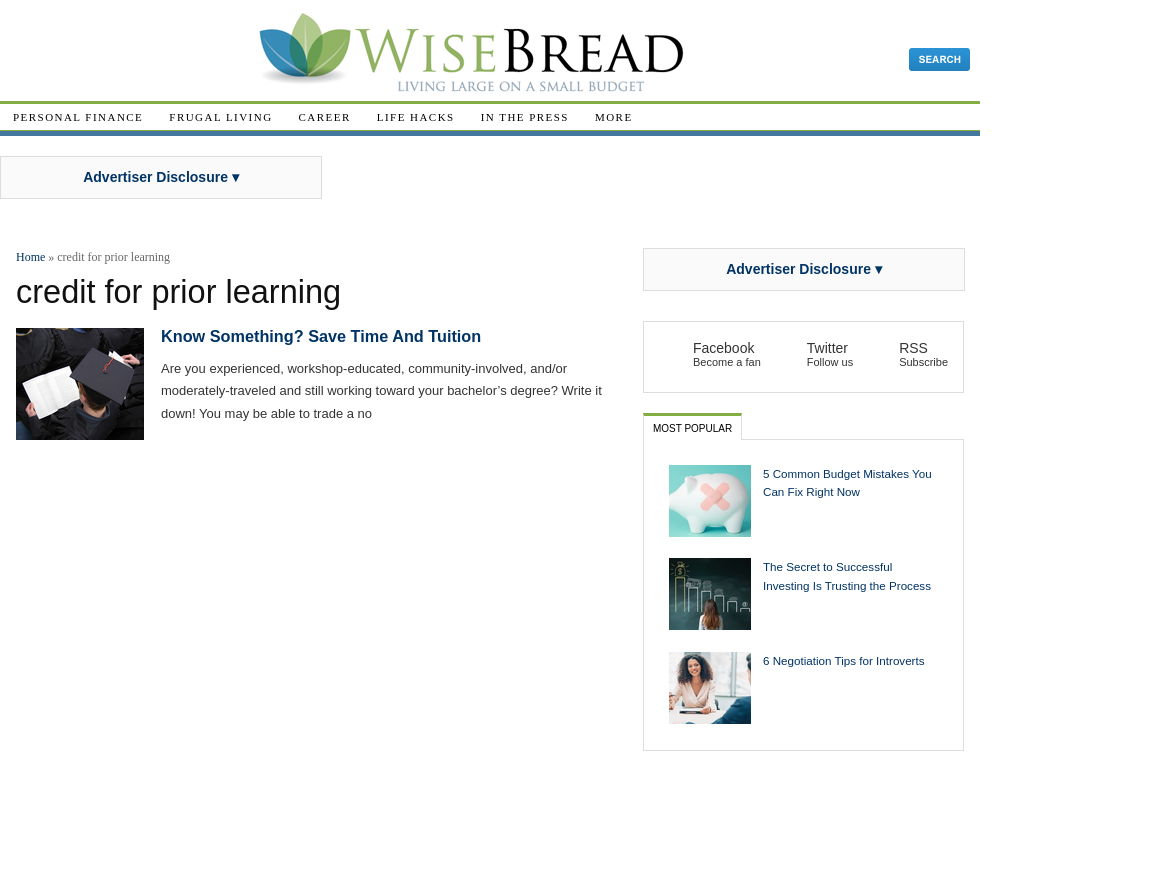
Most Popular (692, 428)
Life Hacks (416, 117)
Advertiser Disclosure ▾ (161, 177)
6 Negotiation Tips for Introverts (844, 660)
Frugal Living (220, 117)
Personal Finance (78, 117)
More (614, 117)
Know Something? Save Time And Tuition (321, 336)
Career (325, 117)
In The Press (525, 117)
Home (30, 257)
